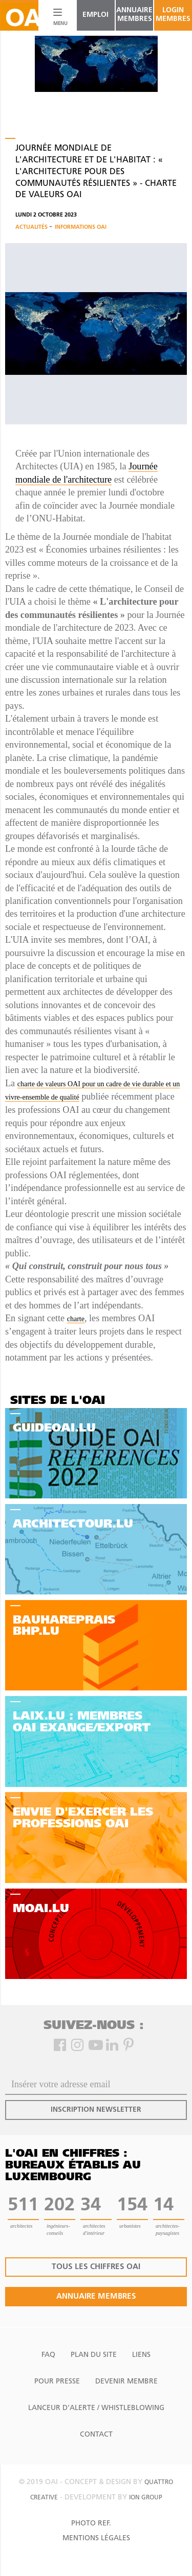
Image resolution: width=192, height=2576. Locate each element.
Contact (96, 2435)
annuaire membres (134, 15)
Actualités (32, 227)
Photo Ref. (91, 2523)
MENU (57, 23)
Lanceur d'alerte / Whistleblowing (96, 2408)
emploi (95, 15)
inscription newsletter (96, 2110)
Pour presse (57, 2382)
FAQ (48, 2355)
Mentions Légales (96, 2538)
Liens (141, 2355)
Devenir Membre (126, 2382)
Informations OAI (80, 227)
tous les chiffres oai (96, 2267)
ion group (145, 2498)
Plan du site (94, 2355)
